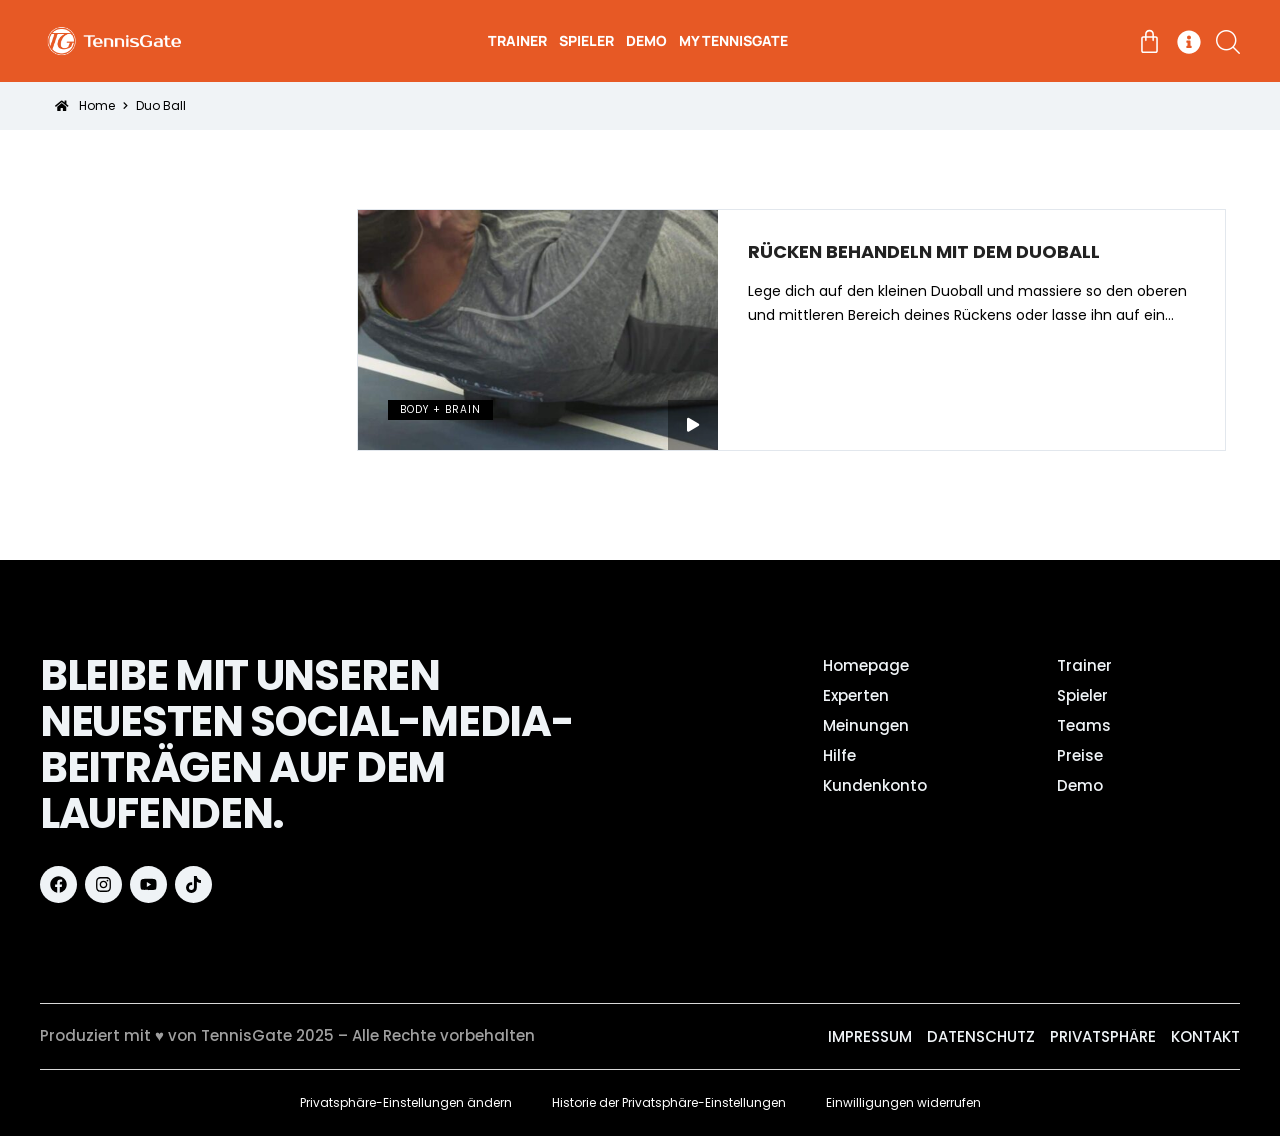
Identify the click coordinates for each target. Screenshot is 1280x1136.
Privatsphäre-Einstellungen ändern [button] (406, 1102)
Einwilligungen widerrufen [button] (903, 1102)
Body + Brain (440, 409)
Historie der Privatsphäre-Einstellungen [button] (669, 1102)
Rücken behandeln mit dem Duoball (924, 252)
